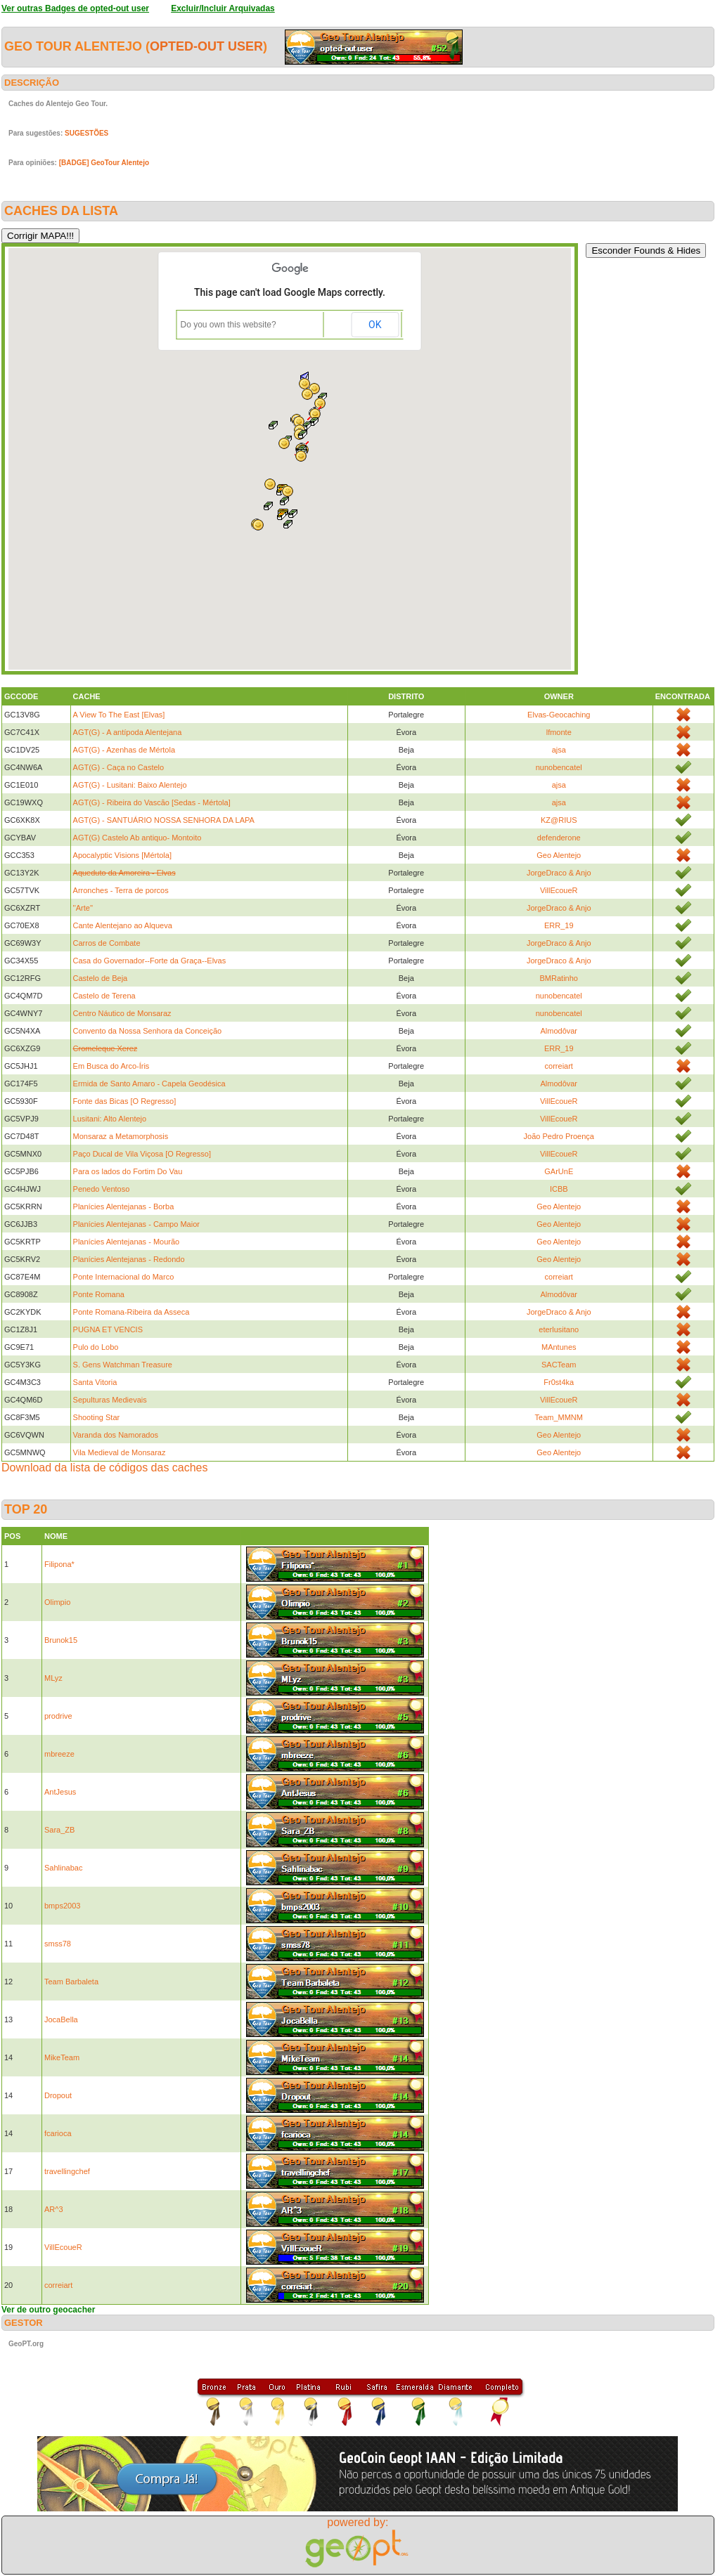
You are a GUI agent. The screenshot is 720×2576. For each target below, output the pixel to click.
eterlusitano (559, 1329)
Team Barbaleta (71, 1981)
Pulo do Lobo (96, 1347)
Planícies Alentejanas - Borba (123, 1206)
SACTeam (559, 1364)
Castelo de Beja (100, 978)
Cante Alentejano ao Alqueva (122, 925)
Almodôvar (558, 1031)
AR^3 (53, 2209)
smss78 (57, 1943)
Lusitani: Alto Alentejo (110, 1118)
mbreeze (59, 1754)
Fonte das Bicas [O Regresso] (124, 1101)
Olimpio (57, 1602)
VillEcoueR (559, 890)
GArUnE (558, 1171)
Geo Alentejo (558, 855)
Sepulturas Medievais (110, 1400)
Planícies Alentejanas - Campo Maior (136, 1224)
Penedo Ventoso (101, 1189)
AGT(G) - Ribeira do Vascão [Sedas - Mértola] (152, 802)
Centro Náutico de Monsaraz (122, 1013)
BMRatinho (559, 978)
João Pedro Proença (559, 1136)
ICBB (559, 1189)
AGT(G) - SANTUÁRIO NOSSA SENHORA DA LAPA (164, 820)
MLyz (53, 1678)
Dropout (58, 2095)
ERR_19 (559, 925)
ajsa (559, 750)
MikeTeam (61, 2057)
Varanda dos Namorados (115, 1435)
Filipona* (59, 1564)
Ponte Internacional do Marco (123, 1277)
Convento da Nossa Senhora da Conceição (147, 1031)
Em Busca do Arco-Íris (111, 1066)
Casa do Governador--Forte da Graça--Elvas (149, 960)
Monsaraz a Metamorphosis (121, 1136)
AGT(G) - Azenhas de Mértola (124, 750)
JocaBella (61, 2019)
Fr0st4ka (559, 1382)
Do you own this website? (228, 325)
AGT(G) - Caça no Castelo (119, 767)
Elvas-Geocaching (558, 714)
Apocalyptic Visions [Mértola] (122, 855)
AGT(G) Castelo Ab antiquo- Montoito (137, 837)
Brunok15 (60, 1640)
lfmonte (559, 732)
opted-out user (206, 46)
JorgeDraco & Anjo (559, 873)
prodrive (58, 1716)
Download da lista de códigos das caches (104, 1468)
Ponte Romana (98, 1294)
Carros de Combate (107, 943)
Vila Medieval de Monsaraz (119, 1452)
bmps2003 (62, 1905)
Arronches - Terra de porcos (121, 890)
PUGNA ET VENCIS (108, 1329)
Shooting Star (96, 1417)
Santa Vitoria (95, 1382)
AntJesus (60, 1792)
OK (374, 324)
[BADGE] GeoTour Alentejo (104, 163)
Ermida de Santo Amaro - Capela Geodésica (149, 1083)
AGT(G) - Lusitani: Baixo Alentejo (130, 785)
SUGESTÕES (86, 133)
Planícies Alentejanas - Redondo (129, 1259)
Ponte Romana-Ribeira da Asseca (131, 1312)
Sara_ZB (59, 1830)
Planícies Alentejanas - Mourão (126, 1241)
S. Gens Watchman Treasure (122, 1364)
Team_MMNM (559, 1417)
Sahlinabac (63, 1867)
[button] (314, 422)
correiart (559, 1066)
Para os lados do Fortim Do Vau (128, 1171)
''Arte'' (83, 908)
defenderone (559, 837)
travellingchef (67, 2171)
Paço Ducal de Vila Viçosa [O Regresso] (142, 1154)
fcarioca (58, 2133)
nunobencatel (559, 767)
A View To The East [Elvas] (119, 714)
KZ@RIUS (559, 820)
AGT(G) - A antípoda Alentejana (127, 732)
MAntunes (559, 1347)
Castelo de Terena (104, 995)
